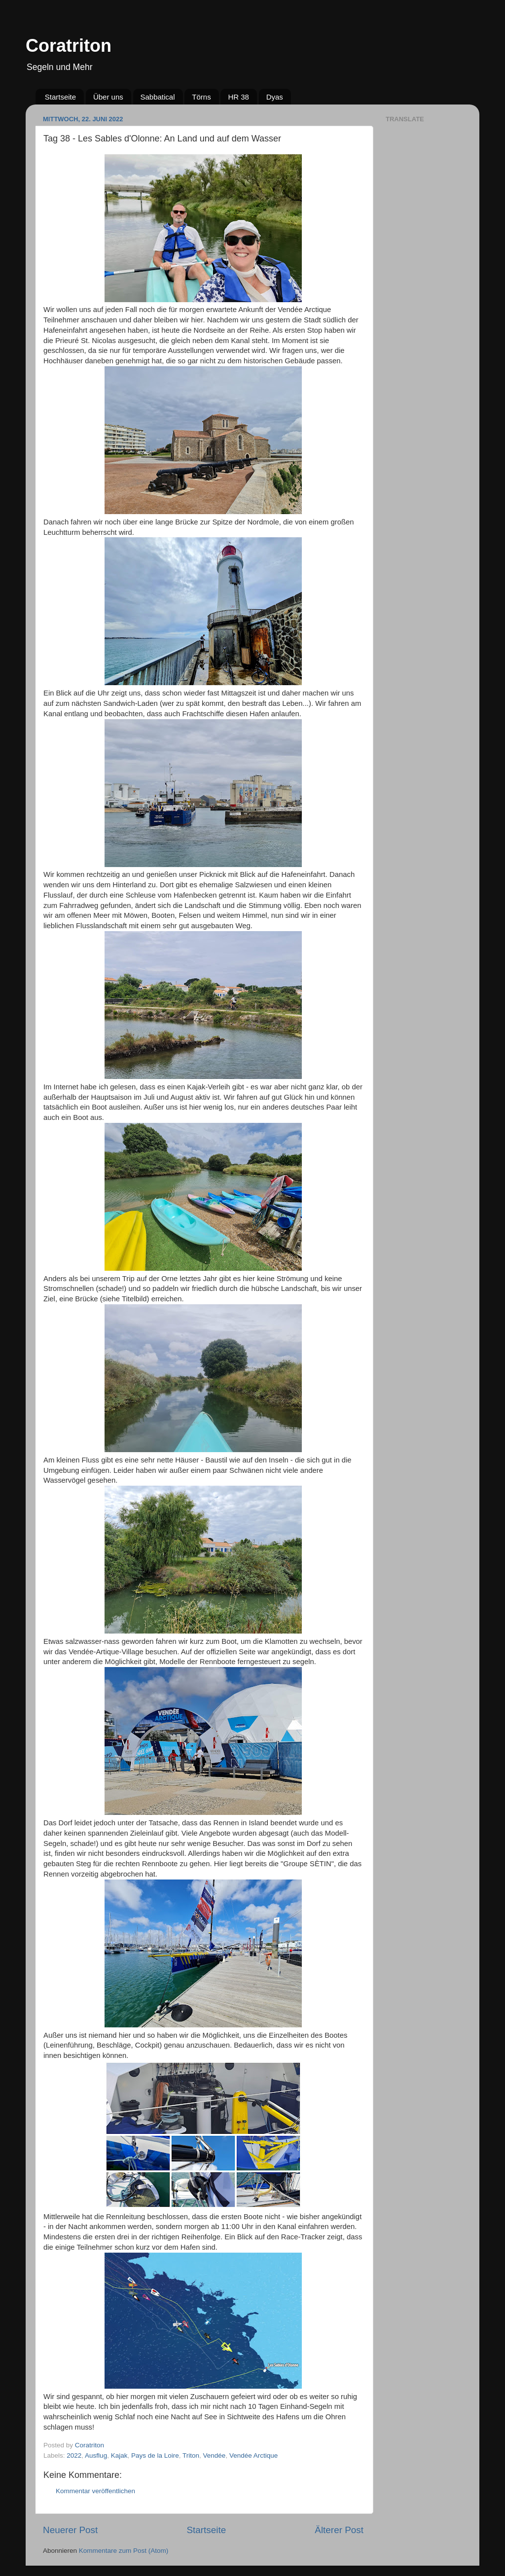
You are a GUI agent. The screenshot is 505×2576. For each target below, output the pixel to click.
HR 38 (238, 97)
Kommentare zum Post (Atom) (124, 2550)
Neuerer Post (70, 2530)
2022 (74, 2455)
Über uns (108, 97)
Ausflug (96, 2455)
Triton (190, 2455)
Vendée (214, 2455)
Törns (201, 97)
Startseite (60, 97)
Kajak (119, 2455)
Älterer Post (339, 2530)
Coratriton (68, 45)
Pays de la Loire (155, 2455)
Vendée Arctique (253, 2455)
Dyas (274, 97)
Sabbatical (158, 97)
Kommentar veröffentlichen (95, 2491)
